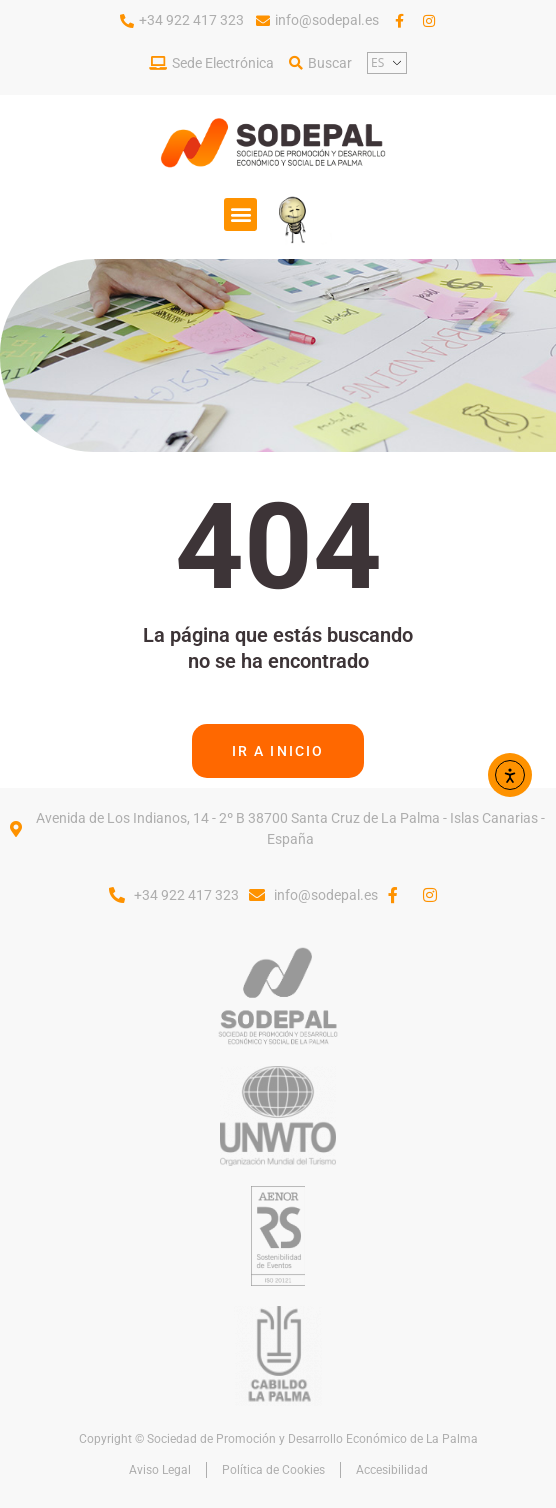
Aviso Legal (160, 1470)
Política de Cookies (273, 1470)
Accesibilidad (392, 1470)
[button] (240, 214)
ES (377, 62)
